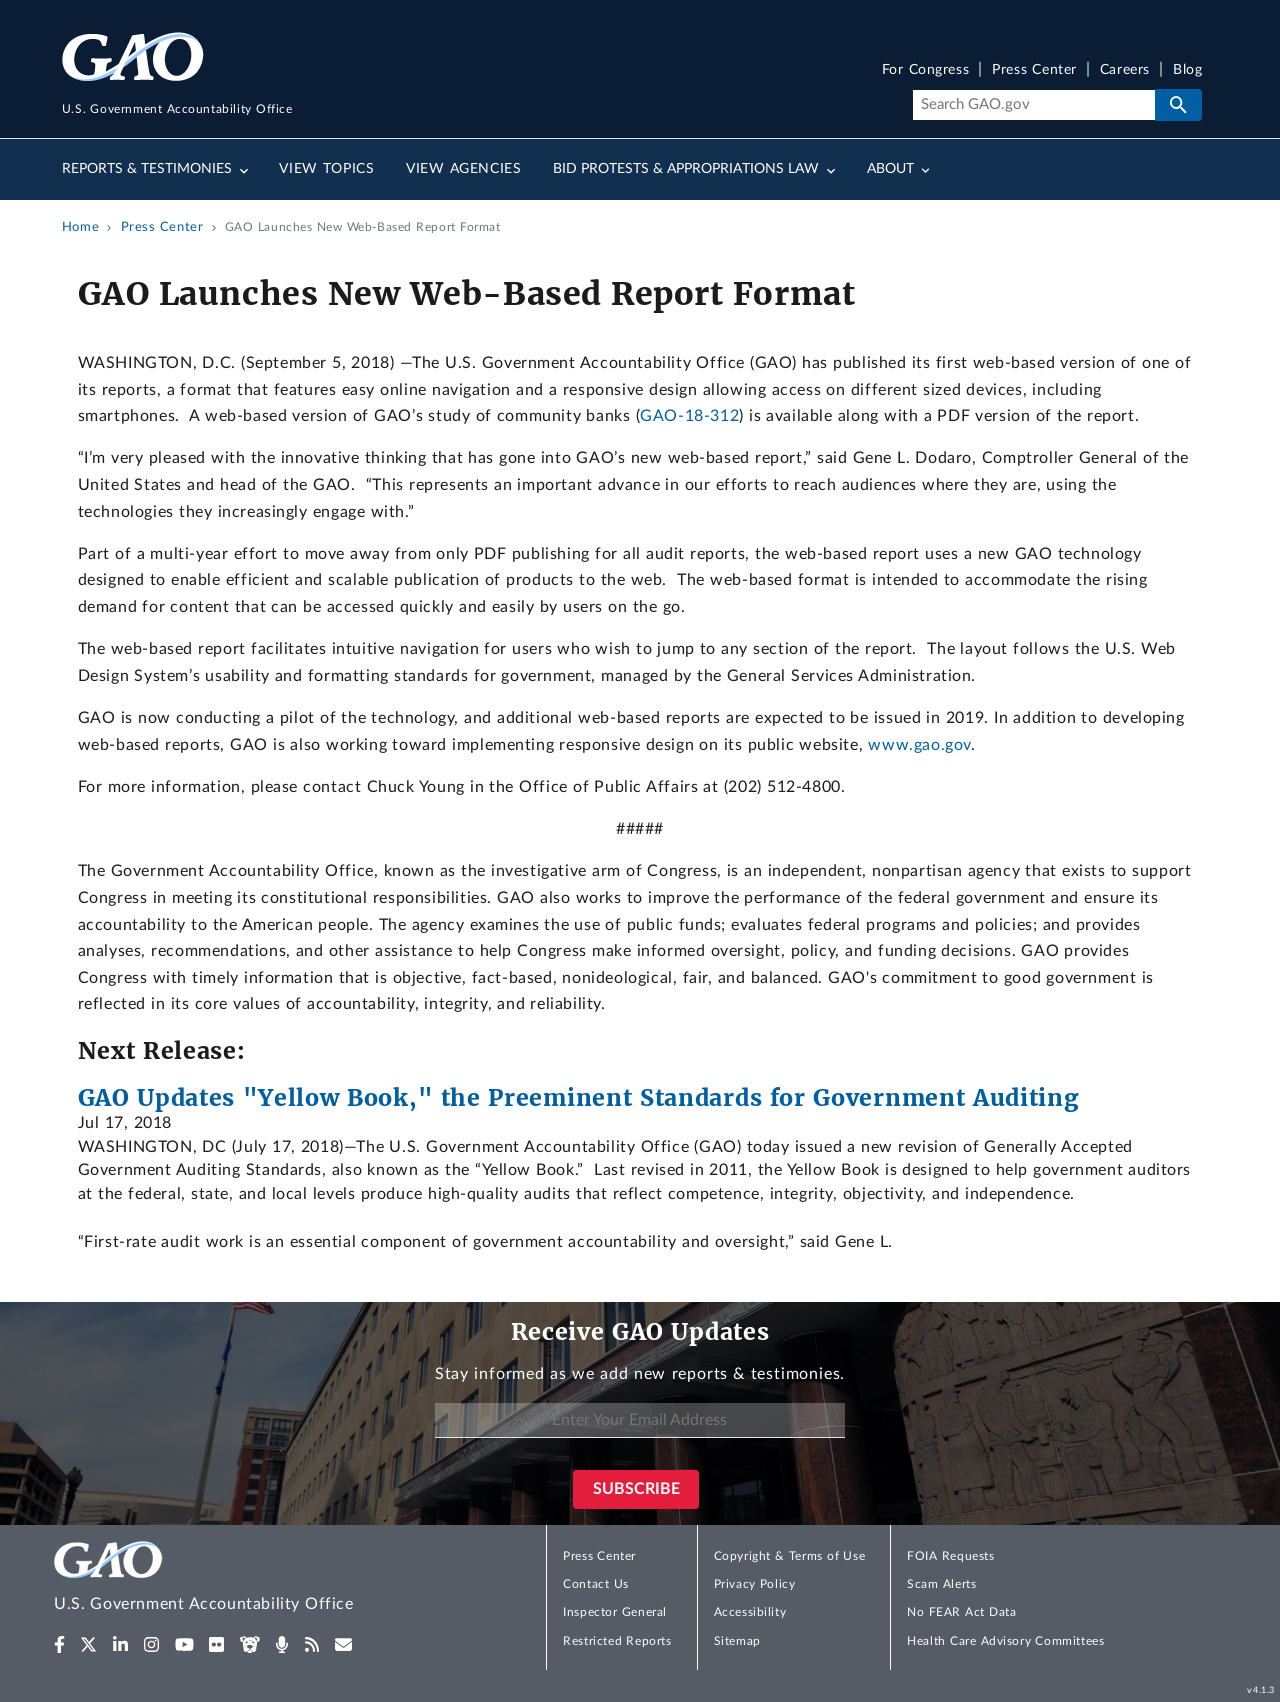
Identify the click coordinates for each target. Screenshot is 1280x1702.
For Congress (926, 70)
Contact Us (596, 1584)
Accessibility (750, 1612)
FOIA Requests (950, 1556)
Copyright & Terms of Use (790, 1556)
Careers (1125, 70)
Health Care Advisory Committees (1005, 1641)
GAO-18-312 (689, 416)
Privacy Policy (755, 1584)
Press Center (1034, 70)
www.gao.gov (919, 745)
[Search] (1033, 105)
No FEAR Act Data (961, 1612)
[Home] (244, 1579)
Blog (1187, 70)
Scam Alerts (941, 1584)
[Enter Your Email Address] (640, 1420)
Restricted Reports (617, 1641)
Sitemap (737, 1641)
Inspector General (615, 1612)
